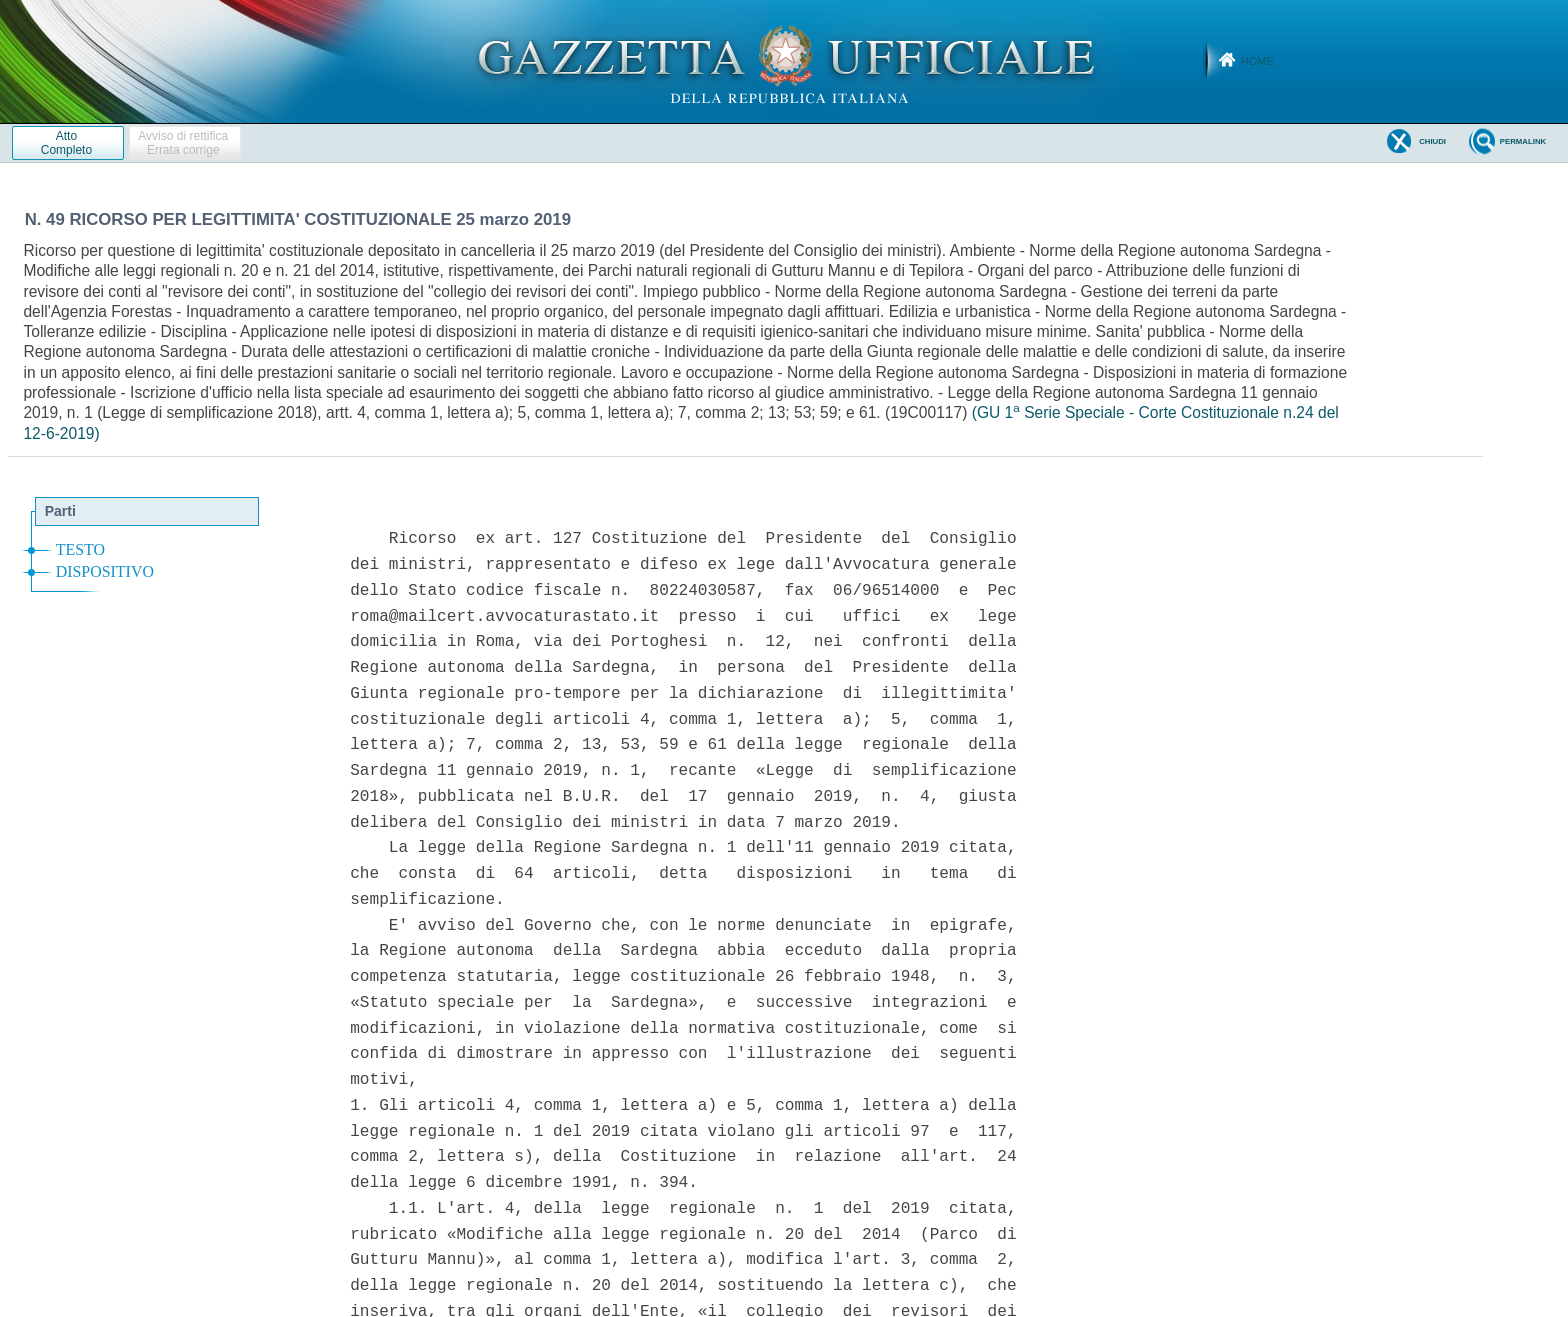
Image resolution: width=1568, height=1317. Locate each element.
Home (1257, 61)
